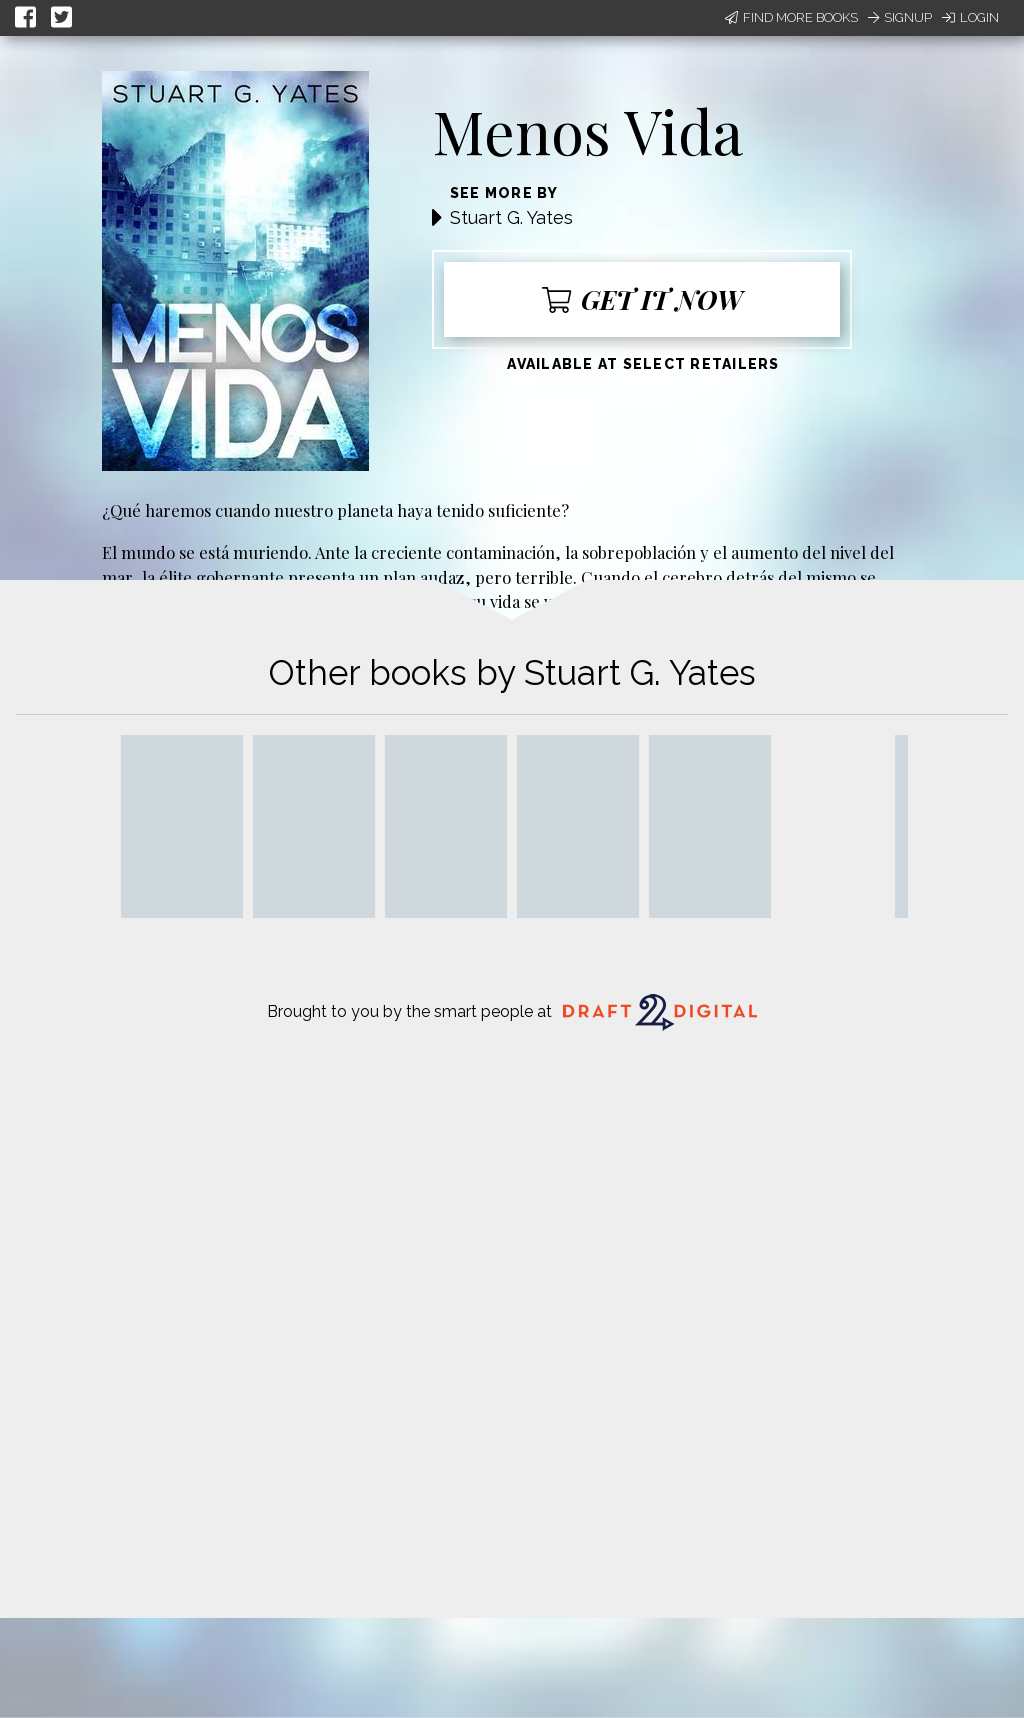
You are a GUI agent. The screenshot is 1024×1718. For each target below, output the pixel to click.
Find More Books (791, 17)
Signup (900, 17)
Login (970, 17)
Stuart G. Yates (511, 217)
